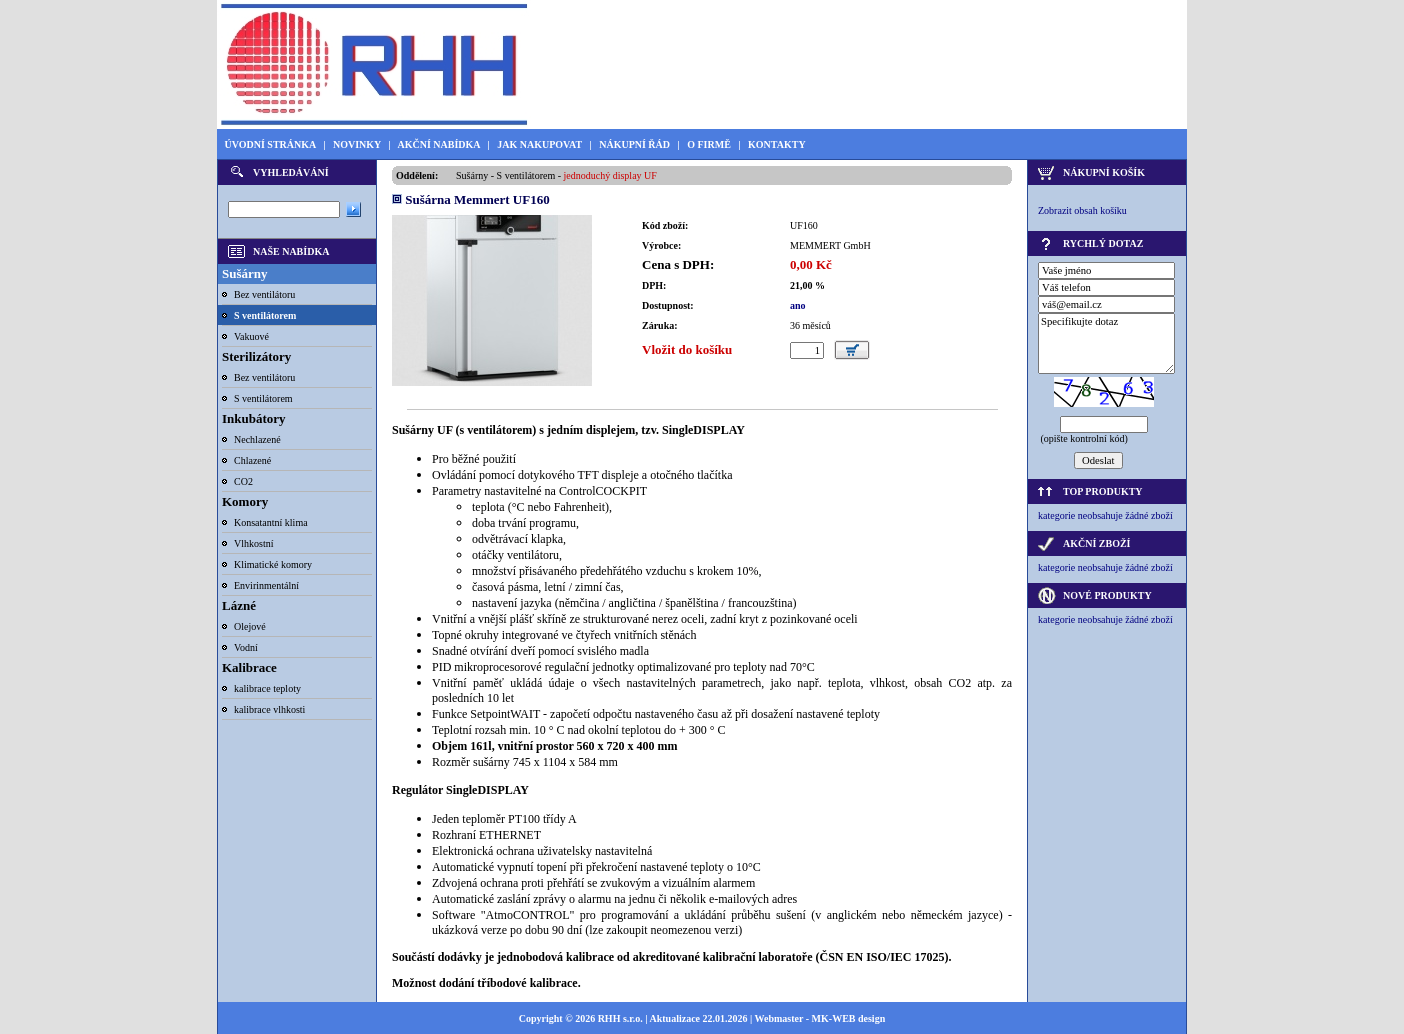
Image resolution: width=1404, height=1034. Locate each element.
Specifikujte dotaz (1106, 343)
